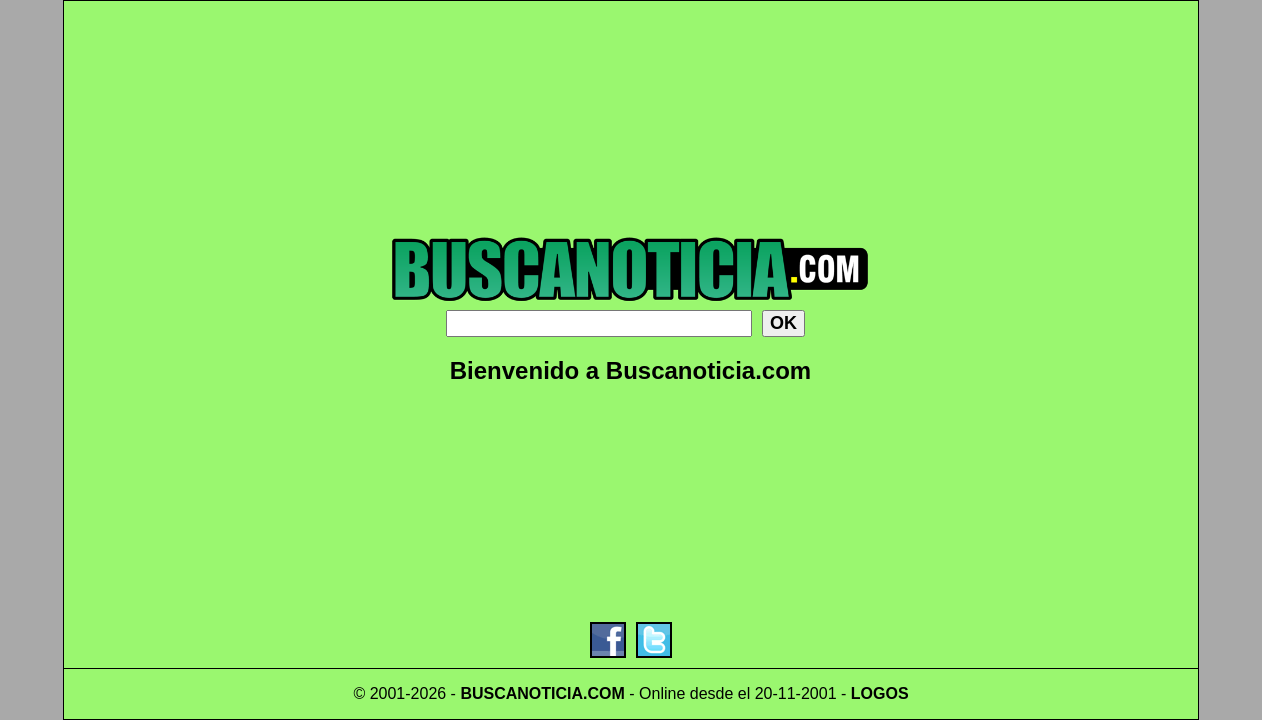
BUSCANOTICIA (521, 693)
